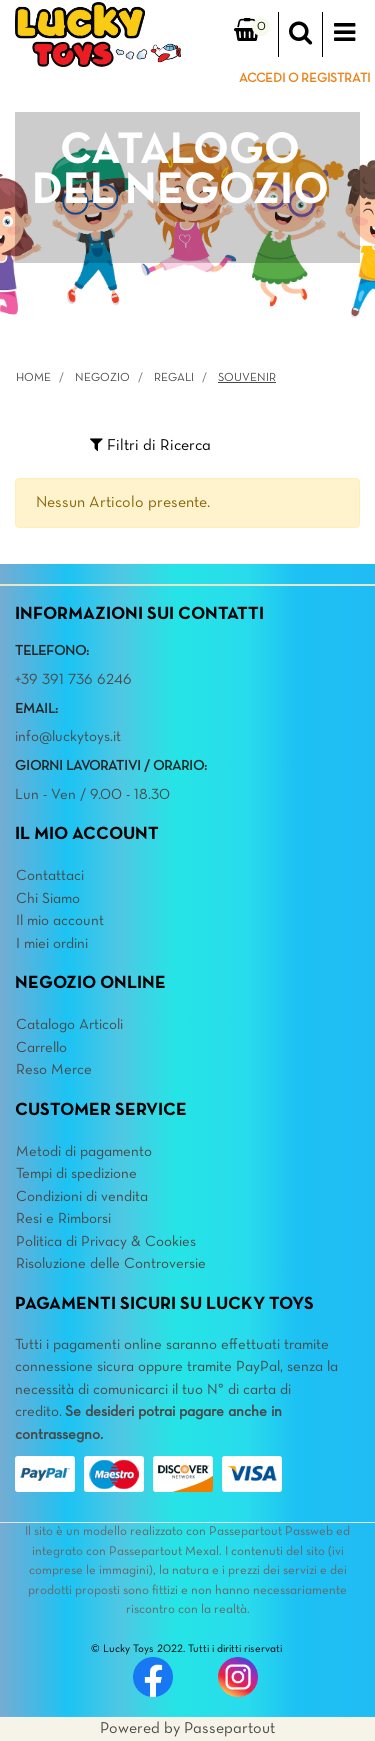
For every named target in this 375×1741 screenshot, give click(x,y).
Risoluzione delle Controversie (111, 1264)
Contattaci (50, 876)
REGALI (174, 378)
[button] (300, 35)
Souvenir (247, 378)
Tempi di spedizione (76, 1174)
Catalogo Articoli (69, 1025)
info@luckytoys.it (68, 737)
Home (33, 378)
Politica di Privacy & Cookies (106, 1242)
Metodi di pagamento (84, 1152)
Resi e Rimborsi (63, 1219)
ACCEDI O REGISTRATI (304, 79)
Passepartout (229, 1729)
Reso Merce (54, 1070)
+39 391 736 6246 (73, 680)
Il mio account (60, 921)
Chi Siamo (48, 899)
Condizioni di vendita (82, 1197)
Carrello (41, 1048)
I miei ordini (52, 944)
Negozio (102, 378)
